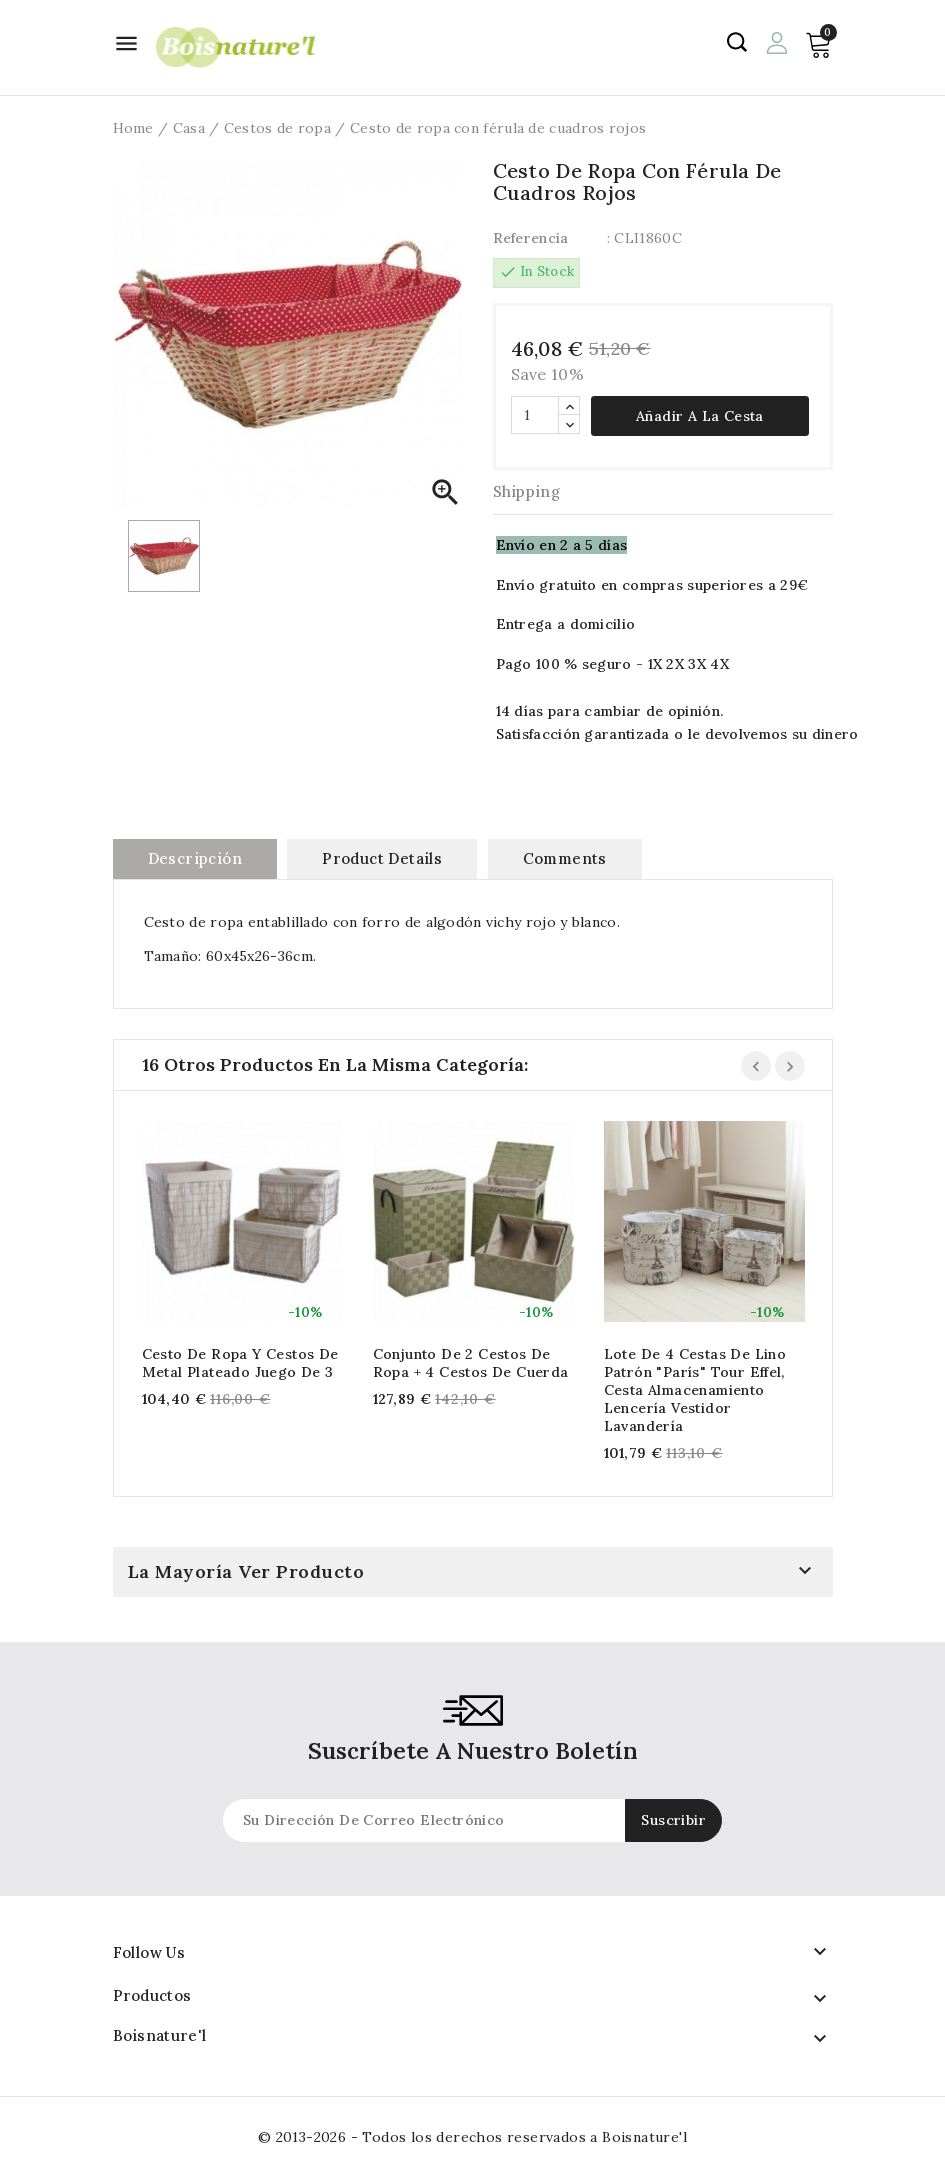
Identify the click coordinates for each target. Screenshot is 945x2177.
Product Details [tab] (382, 858)
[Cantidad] (535, 415)
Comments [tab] (565, 858)
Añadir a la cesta (700, 416)
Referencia (531, 238)
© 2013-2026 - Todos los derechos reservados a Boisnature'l (472, 2137)
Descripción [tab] (195, 858)
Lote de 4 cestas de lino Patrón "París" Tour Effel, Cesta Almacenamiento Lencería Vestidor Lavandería (695, 1390)
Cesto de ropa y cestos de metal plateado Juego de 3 (240, 1363)
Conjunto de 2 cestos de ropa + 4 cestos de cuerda (471, 1363)
